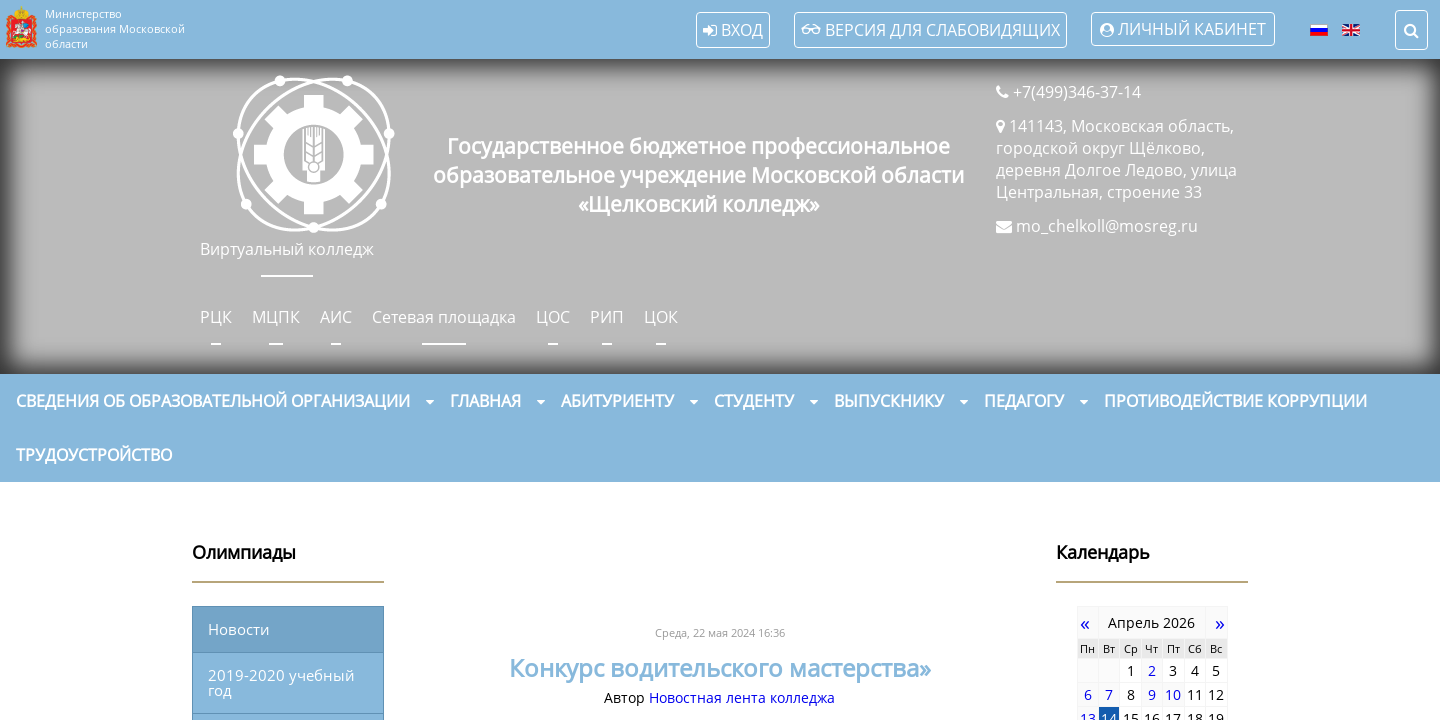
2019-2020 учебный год (281, 682)
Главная (485, 401)
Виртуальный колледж (287, 249)
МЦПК (276, 317)
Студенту (754, 401)
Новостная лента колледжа (742, 697)
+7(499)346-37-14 (1077, 92)
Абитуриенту (617, 401)
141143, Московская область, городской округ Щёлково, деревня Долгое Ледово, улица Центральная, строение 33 (1116, 159)
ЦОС (553, 317)
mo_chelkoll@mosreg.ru (1107, 226)
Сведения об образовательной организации (213, 401)
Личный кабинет (1192, 29)
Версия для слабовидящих (930, 30)
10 (1173, 694)
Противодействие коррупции (1235, 401)
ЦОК (661, 317)
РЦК (216, 317)
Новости (239, 629)
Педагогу (1024, 401)
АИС (336, 317)
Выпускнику (889, 401)
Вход (733, 30)
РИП (607, 317)
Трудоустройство (94, 455)
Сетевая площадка (444, 317)
